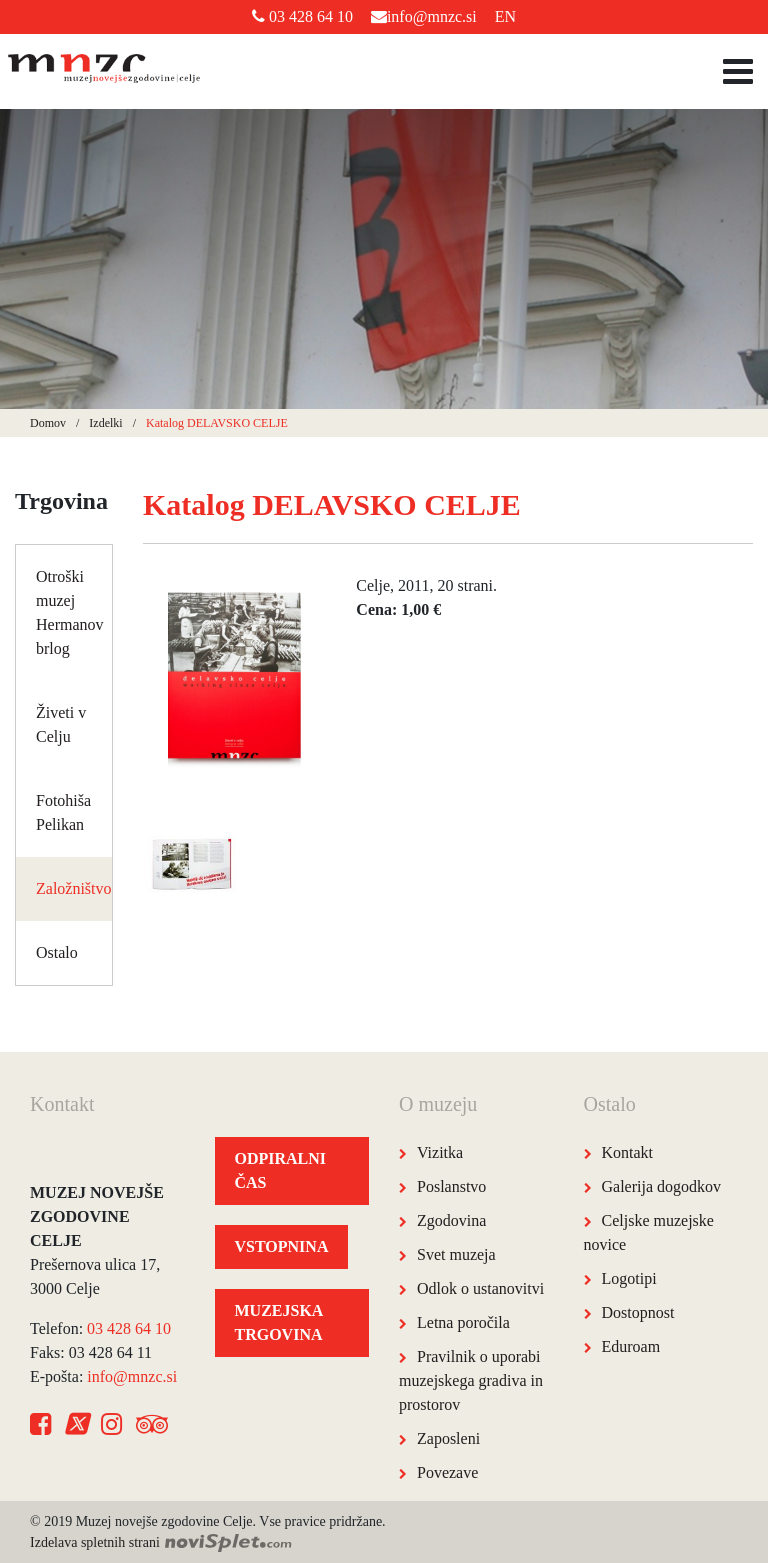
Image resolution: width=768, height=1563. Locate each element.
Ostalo (57, 952)
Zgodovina (451, 1220)
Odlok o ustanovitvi (480, 1288)
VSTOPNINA (282, 1246)
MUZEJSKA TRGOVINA (279, 1322)
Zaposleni (448, 1438)
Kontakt (628, 1152)
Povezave (447, 1472)
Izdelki (105, 423)
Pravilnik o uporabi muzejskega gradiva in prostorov (471, 1380)
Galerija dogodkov (662, 1186)
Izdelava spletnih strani (161, 1542)
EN (505, 16)
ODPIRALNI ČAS (281, 1170)
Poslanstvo (451, 1186)
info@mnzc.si (424, 16)
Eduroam (631, 1346)
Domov (48, 423)
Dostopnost (638, 1312)
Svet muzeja (456, 1254)
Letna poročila (463, 1322)
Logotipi (629, 1278)
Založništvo (74, 888)
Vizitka (440, 1152)
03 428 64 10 (302, 16)
